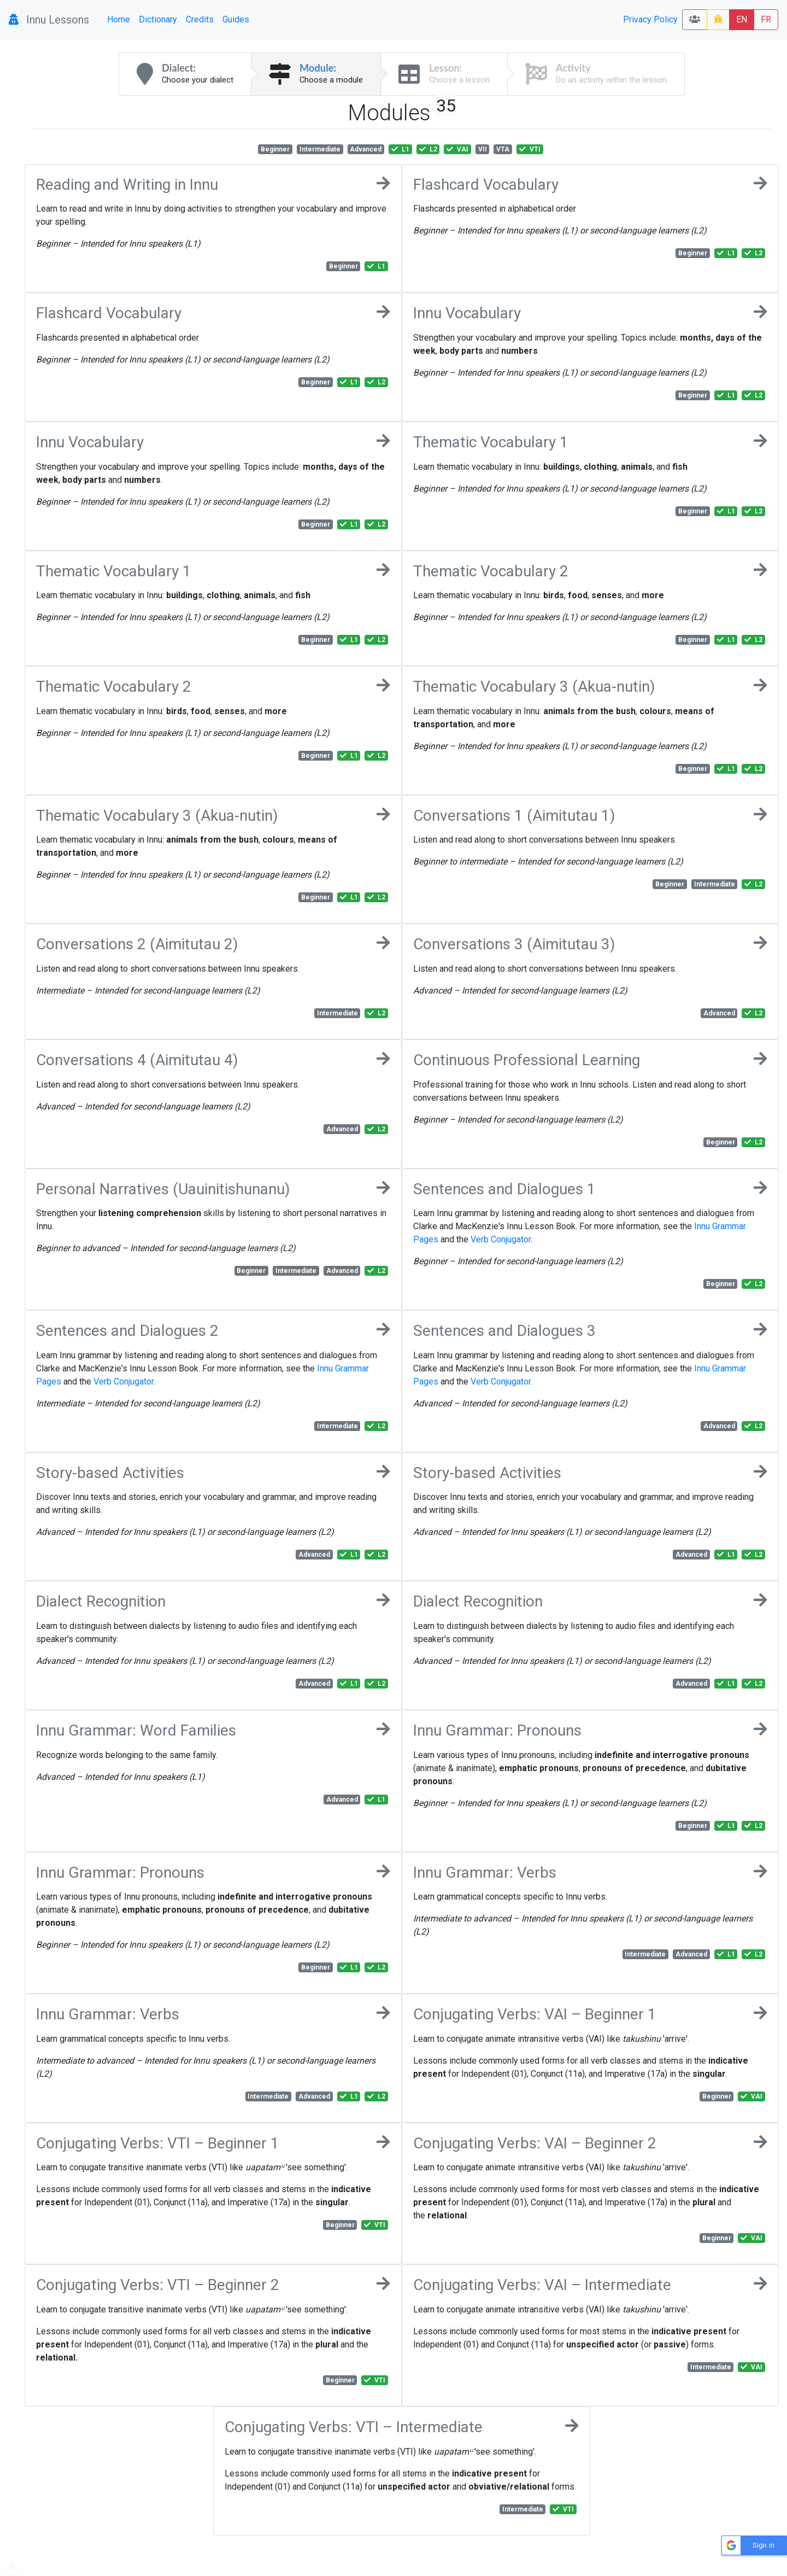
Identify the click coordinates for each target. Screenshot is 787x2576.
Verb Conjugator (501, 1239)
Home (118, 19)
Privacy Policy (650, 19)
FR (766, 19)
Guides (235, 19)
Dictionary (158, 19)
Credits (200, 19)
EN (741, 19)
